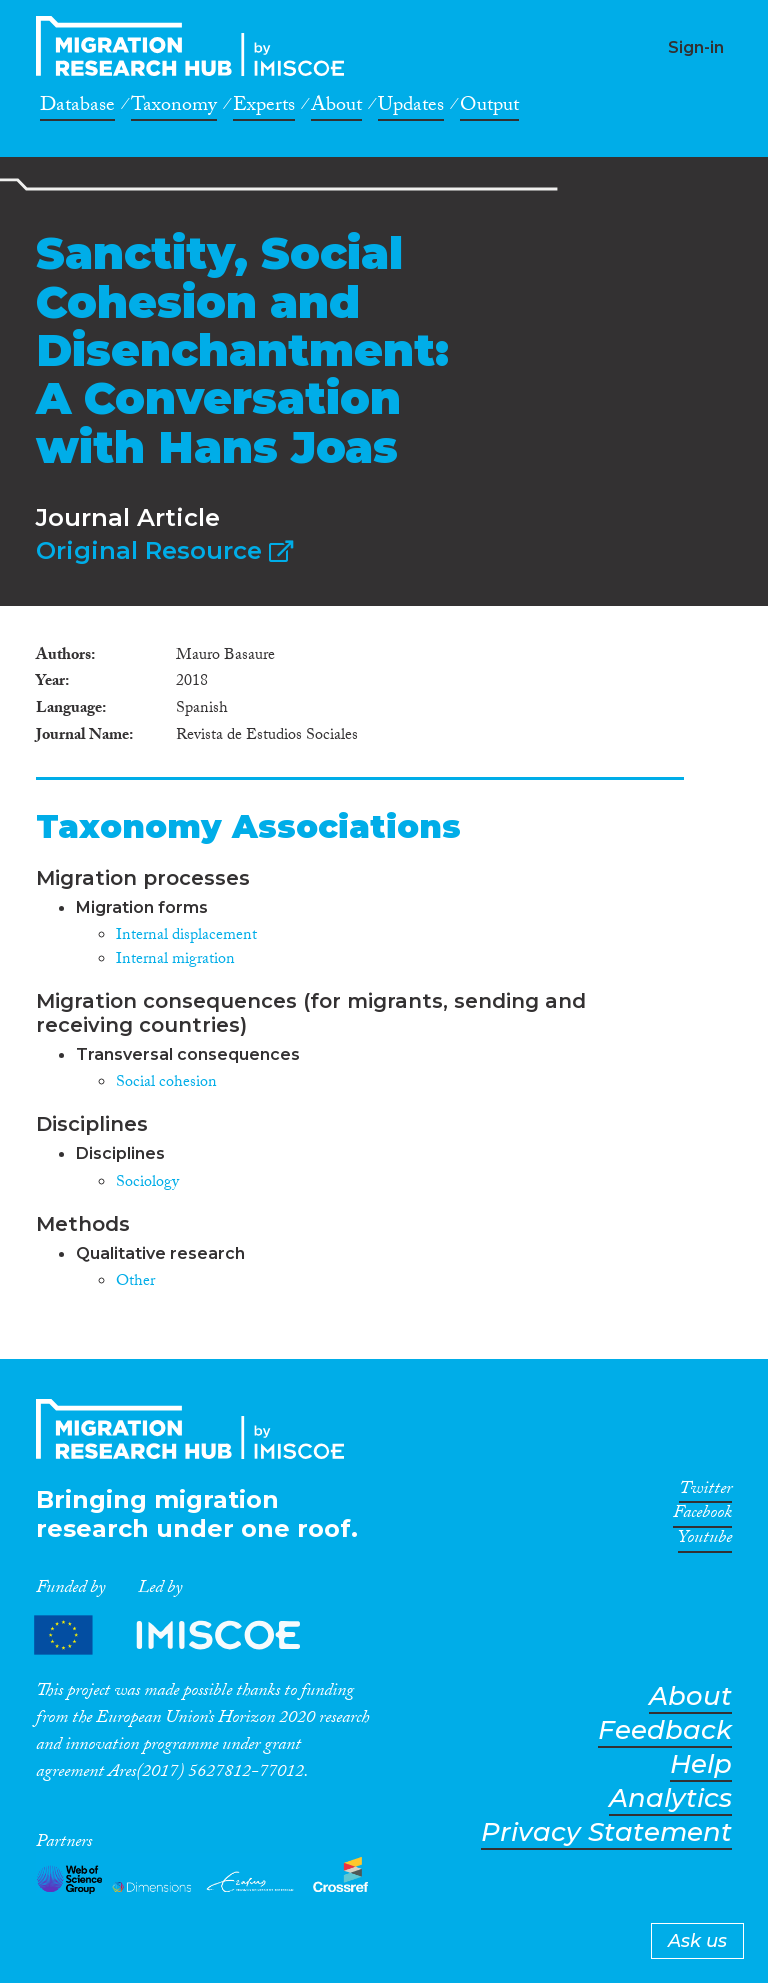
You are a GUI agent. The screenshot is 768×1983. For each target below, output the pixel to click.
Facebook (702, 1516)
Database (77, 108)
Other (135, 1282)
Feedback (665, 1730)
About (336, 108)
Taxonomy (174, 108)
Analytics (670, 1798)
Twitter (705, 1492)
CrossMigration (196, 46)
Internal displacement (186, 936)
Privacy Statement (606, 1832)
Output (489, 108)
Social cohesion (166, 1083)
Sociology (147, 1183)
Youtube (705, 1541)
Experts (264, 108)
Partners (184, 1635)
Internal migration (175, 960)
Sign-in (696, 47)
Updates (411, 108)
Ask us (697, 1941)
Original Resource (164, 550)
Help (701, 1764)
